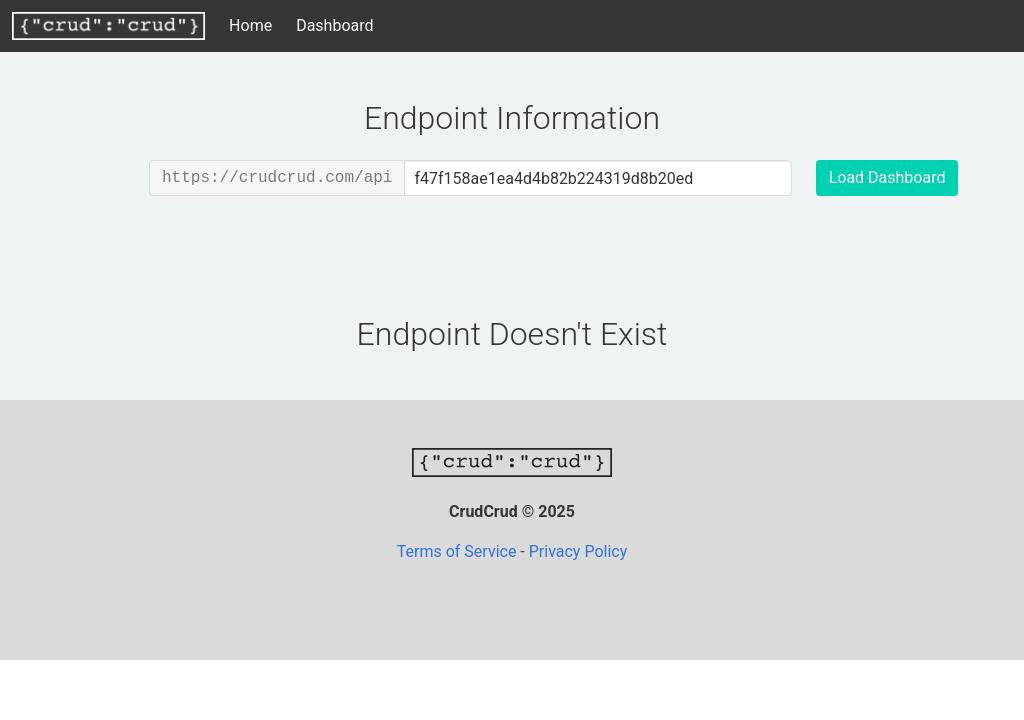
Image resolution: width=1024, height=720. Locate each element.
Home (250, 25)
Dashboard (334, 25)
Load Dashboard (887, 177)
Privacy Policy (578, 551)
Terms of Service (459, 551)
